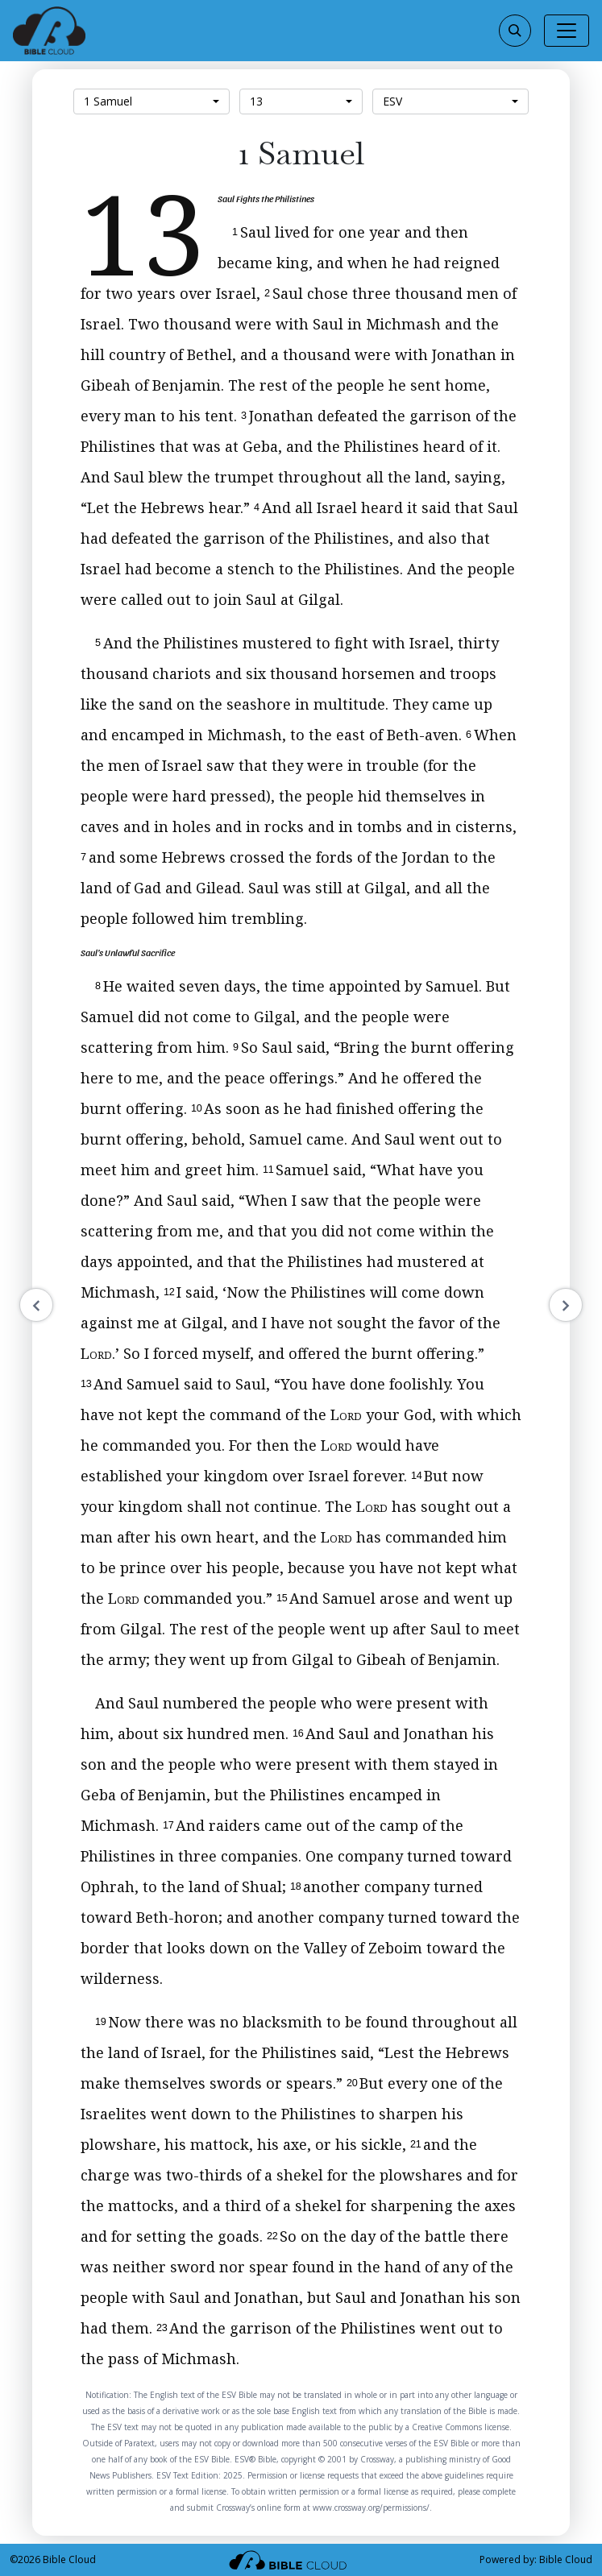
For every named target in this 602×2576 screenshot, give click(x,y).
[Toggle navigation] (566, 30)
